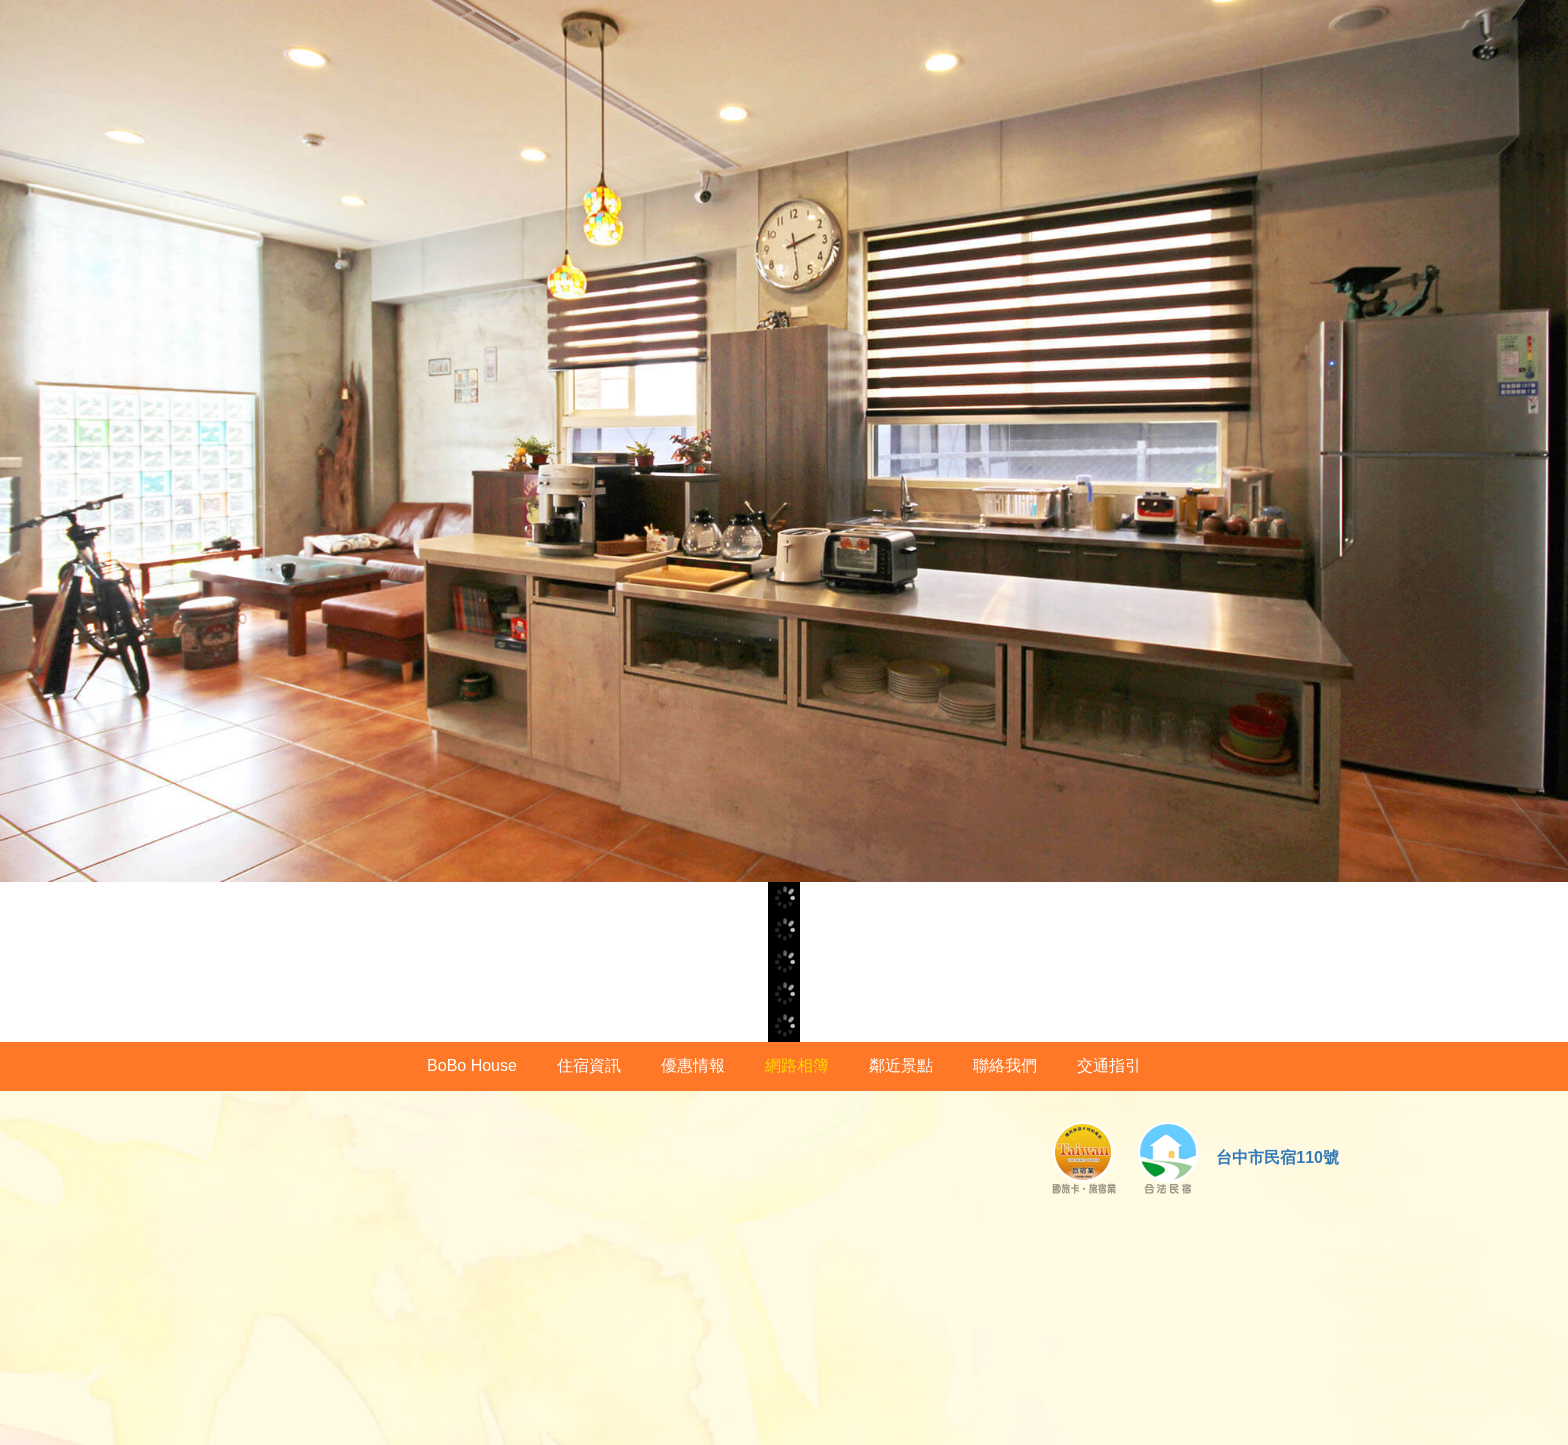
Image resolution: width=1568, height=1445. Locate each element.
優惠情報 (693, 1065)
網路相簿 (797, 1065)
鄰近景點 (901, 1065)
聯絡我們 (1005, 1065)
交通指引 (1109, 1065)
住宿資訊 (589, 1065)
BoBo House (472, 1065)
